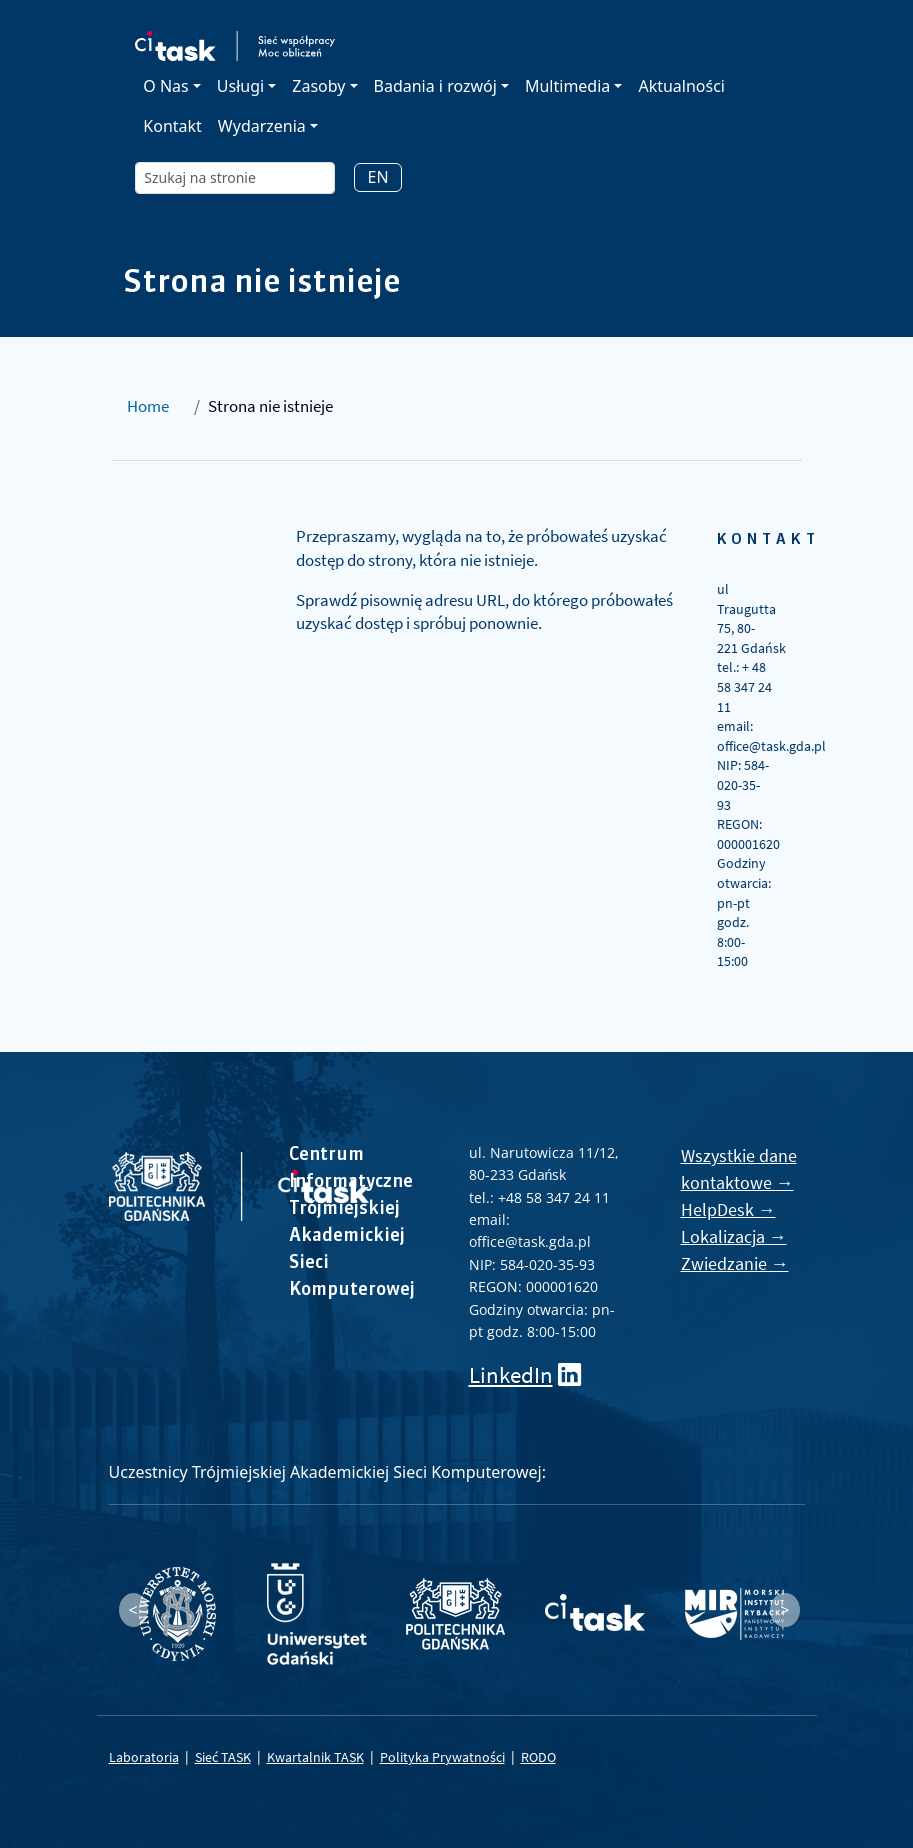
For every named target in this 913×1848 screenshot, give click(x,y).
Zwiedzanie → (735, 1263)
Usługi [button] (240, 86)
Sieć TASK (223, 1757)
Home (148, 406)
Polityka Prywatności (442, 1757)
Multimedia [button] (567, 86)
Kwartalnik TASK (315, 1757)
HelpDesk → (728, 1209)
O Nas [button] (165, 86)
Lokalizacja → (734, 1236)
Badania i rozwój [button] (435, 86)
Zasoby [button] (318, 86)
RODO (538, 1757)
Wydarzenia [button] (262, 126)
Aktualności (681, 86)
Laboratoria (144, 1757)
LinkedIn (511, 1374)
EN (377, 177)
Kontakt (172, 126)
